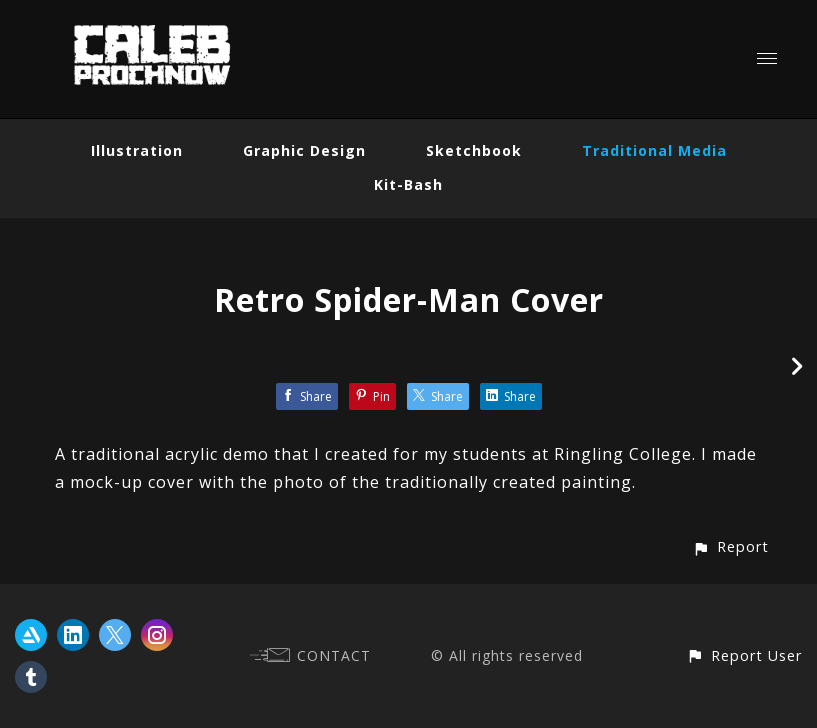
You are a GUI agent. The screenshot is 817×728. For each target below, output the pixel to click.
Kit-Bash (408, 184)
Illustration (137, 150)
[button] (730, 546)
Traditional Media (654, 150)
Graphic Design (304, 150)
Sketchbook (474, 150)
